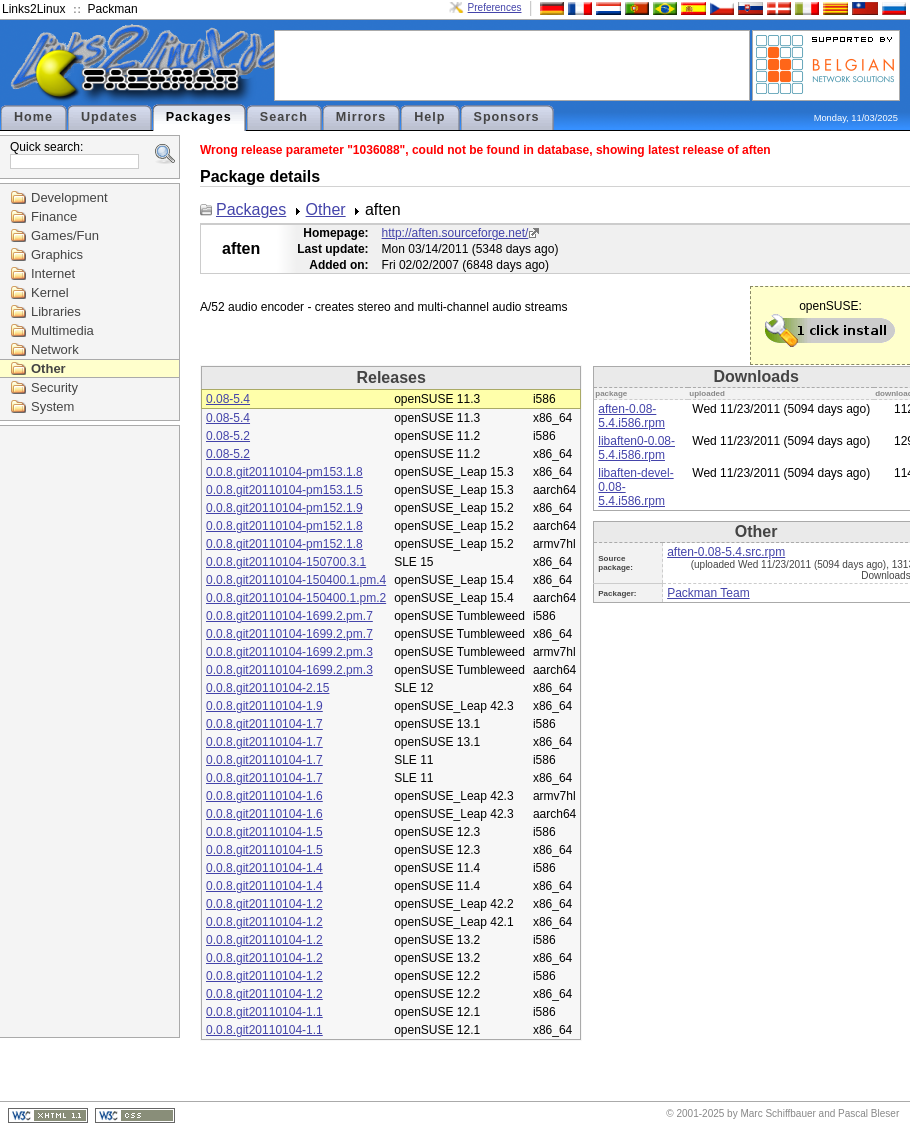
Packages (199, 117)
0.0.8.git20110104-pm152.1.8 (284, 526)
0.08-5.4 (228, 399)
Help (429, 117)
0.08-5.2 (228, 436)
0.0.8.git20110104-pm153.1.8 (284, 472)
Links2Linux (33, 9)
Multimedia (62, 330)
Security (54, 387)
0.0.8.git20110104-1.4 (264, 868)
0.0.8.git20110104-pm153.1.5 (284, 490)
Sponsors (507, 117)
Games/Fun (65, 235)
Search (284, 117)
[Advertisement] (512, 64)
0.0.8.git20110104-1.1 (264, 1012)
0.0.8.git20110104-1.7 (264, 724)
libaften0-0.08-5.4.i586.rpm (636, 448)
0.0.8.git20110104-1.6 (264, 796)
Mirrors (361, 117)
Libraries (56, 311)
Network (55, 349)
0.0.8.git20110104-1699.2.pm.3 (289, 652)
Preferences (495, 7)
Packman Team (708, 593)
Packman (113, 9)
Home (33, 117)
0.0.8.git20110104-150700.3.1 (286, 562)
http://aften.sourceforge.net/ (455, 233)
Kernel (50, 292)
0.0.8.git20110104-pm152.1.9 (284, 508)
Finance (54, 216)
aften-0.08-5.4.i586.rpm (631, 416)
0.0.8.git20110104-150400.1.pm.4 (296, 580)
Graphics (57, 254)
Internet (53, 273)
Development (69, 197)
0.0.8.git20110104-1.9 (264, 706)
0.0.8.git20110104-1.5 (264, 832)
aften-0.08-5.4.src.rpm (726, 552)
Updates (109, 117)
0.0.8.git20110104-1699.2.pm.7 (289, 616)
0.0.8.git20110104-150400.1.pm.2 (296, 598)
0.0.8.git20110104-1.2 (264, 904)
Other (48, 368)
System (52, 406)
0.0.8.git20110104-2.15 (267, 688)
